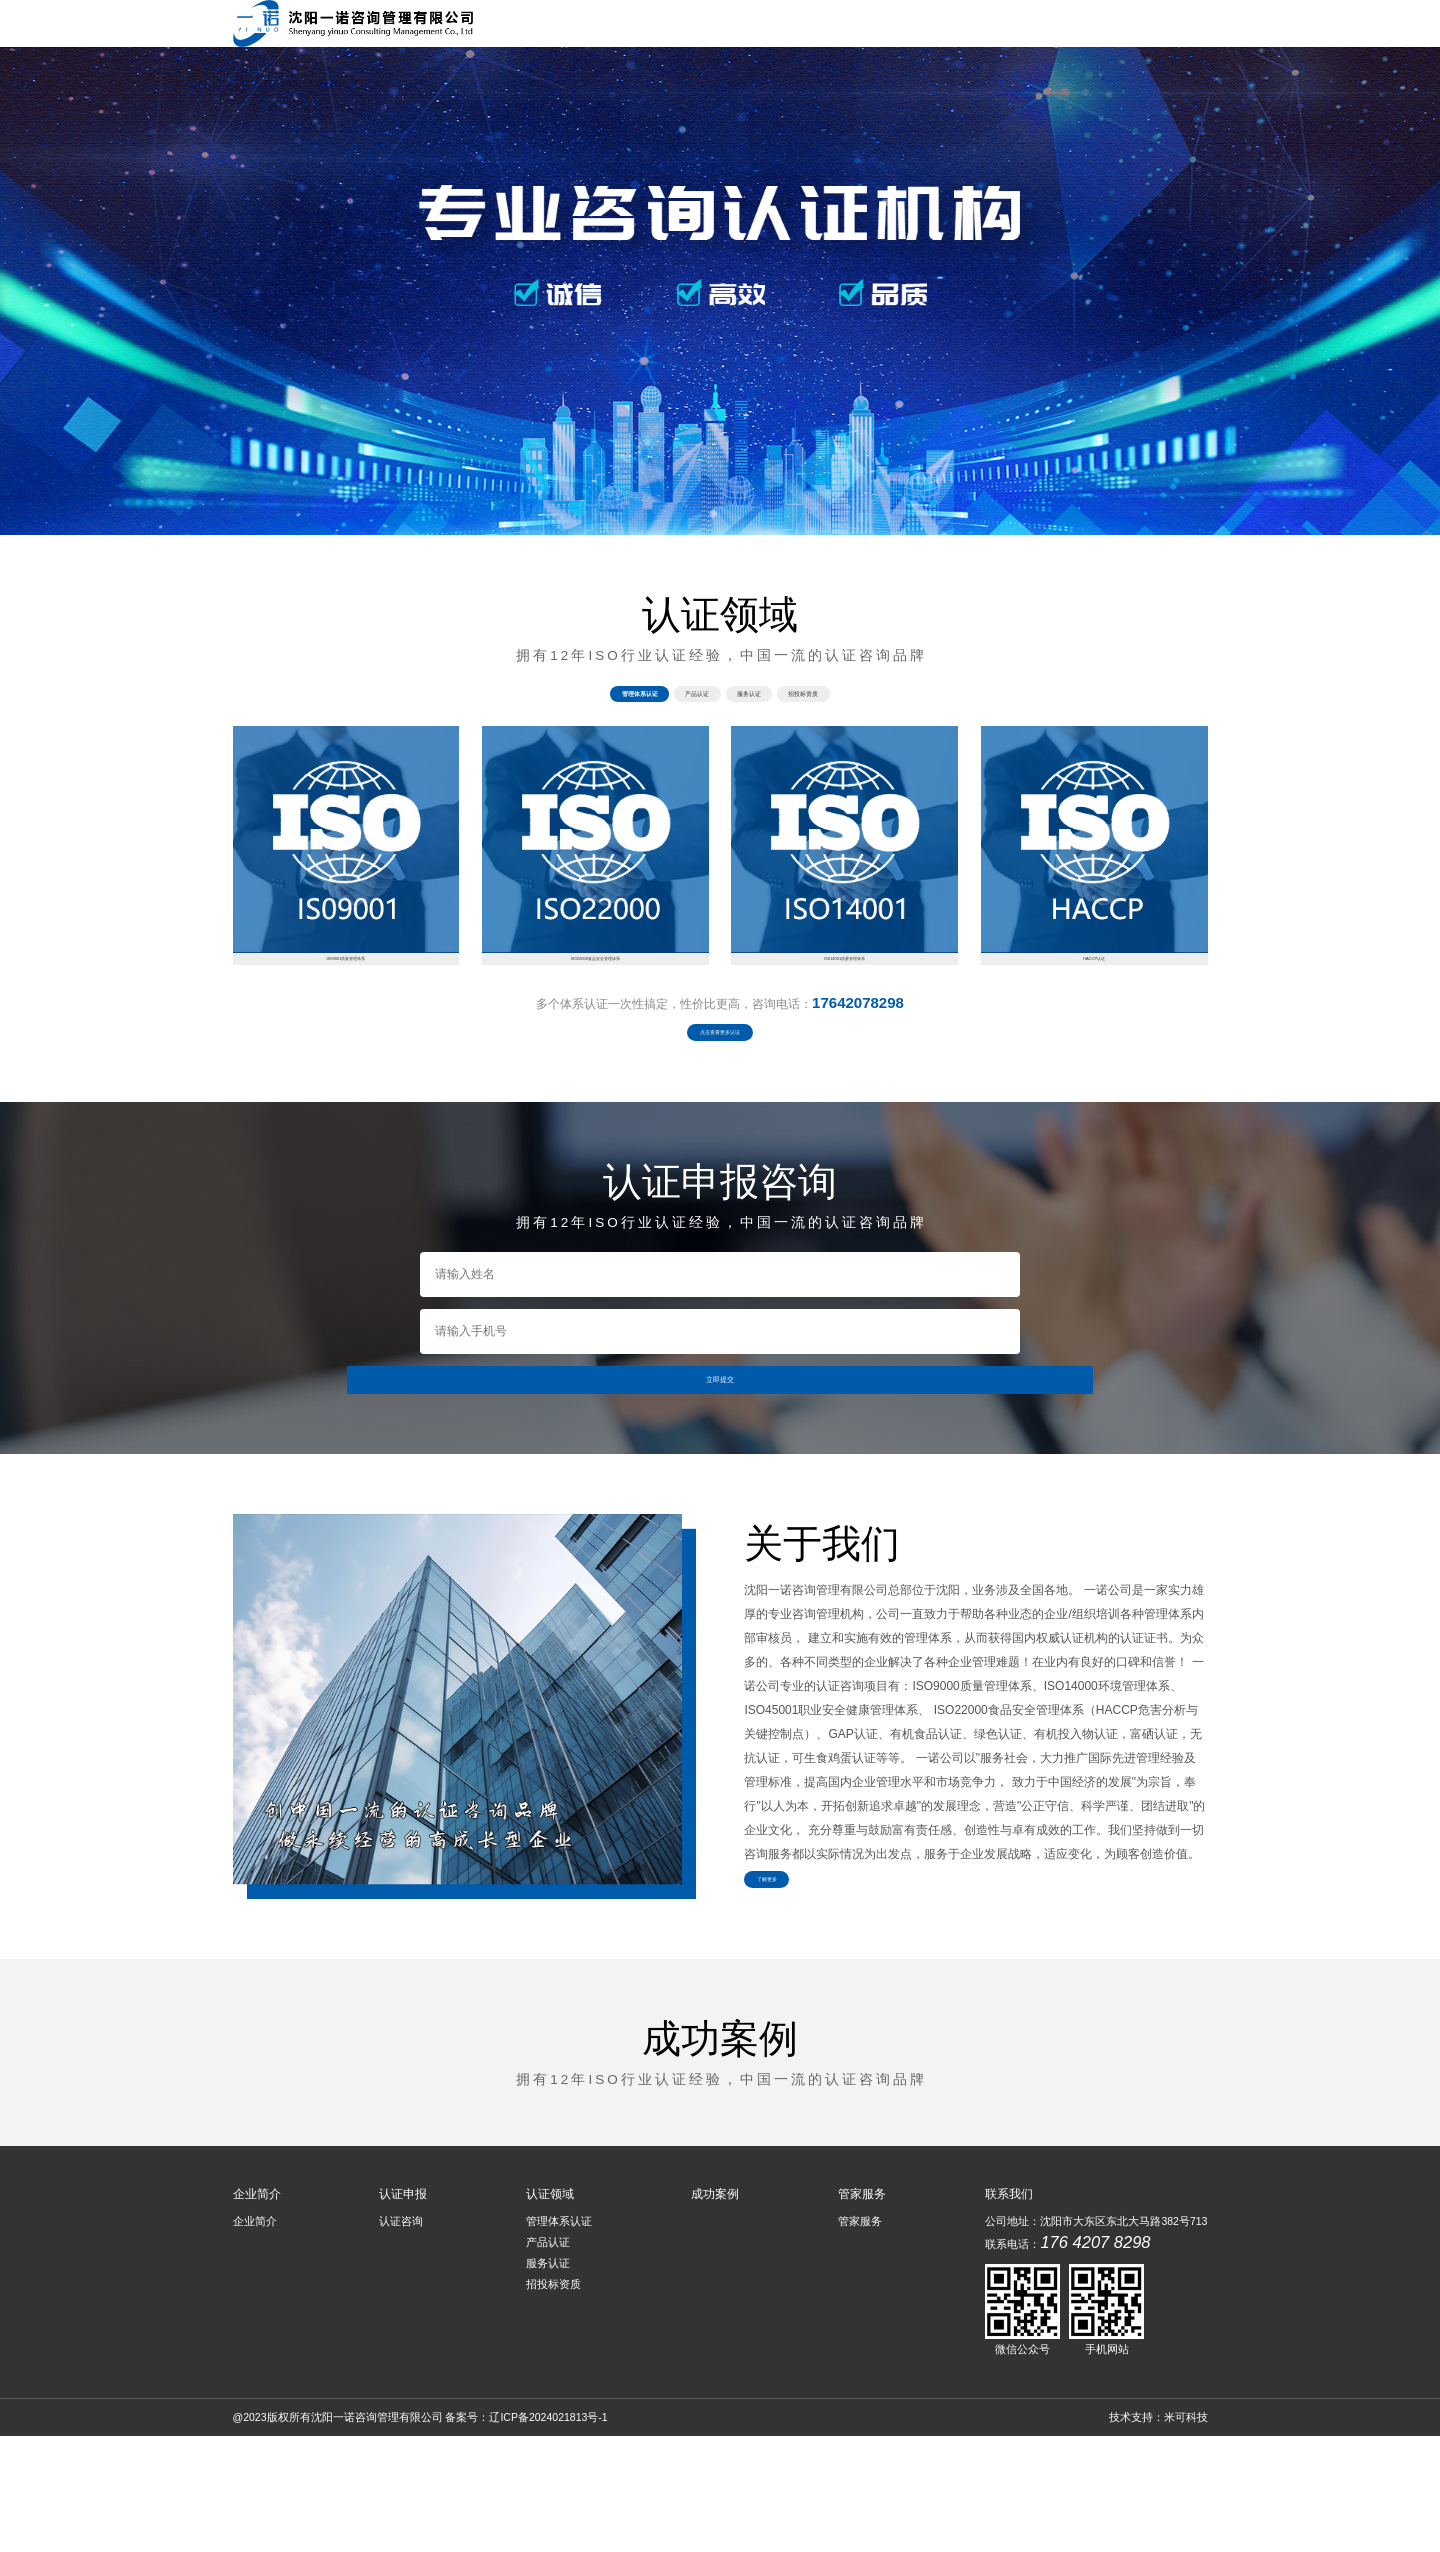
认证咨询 (401, 2337)
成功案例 (1004, 30)
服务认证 (548, 2379)
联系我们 (1085, 30)
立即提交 (720, 1477)
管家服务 (1167, 30)
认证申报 (840, 30)
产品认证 (548, 2358)
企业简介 (758, 30)
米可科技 (1186, 2533)
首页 (689, 30)
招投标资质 (553, 2400)
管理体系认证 (559, 2337)
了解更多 (798, 1994)
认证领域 (922, 30)
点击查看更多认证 (720, 1110)
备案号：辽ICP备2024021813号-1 (526, 2533)
